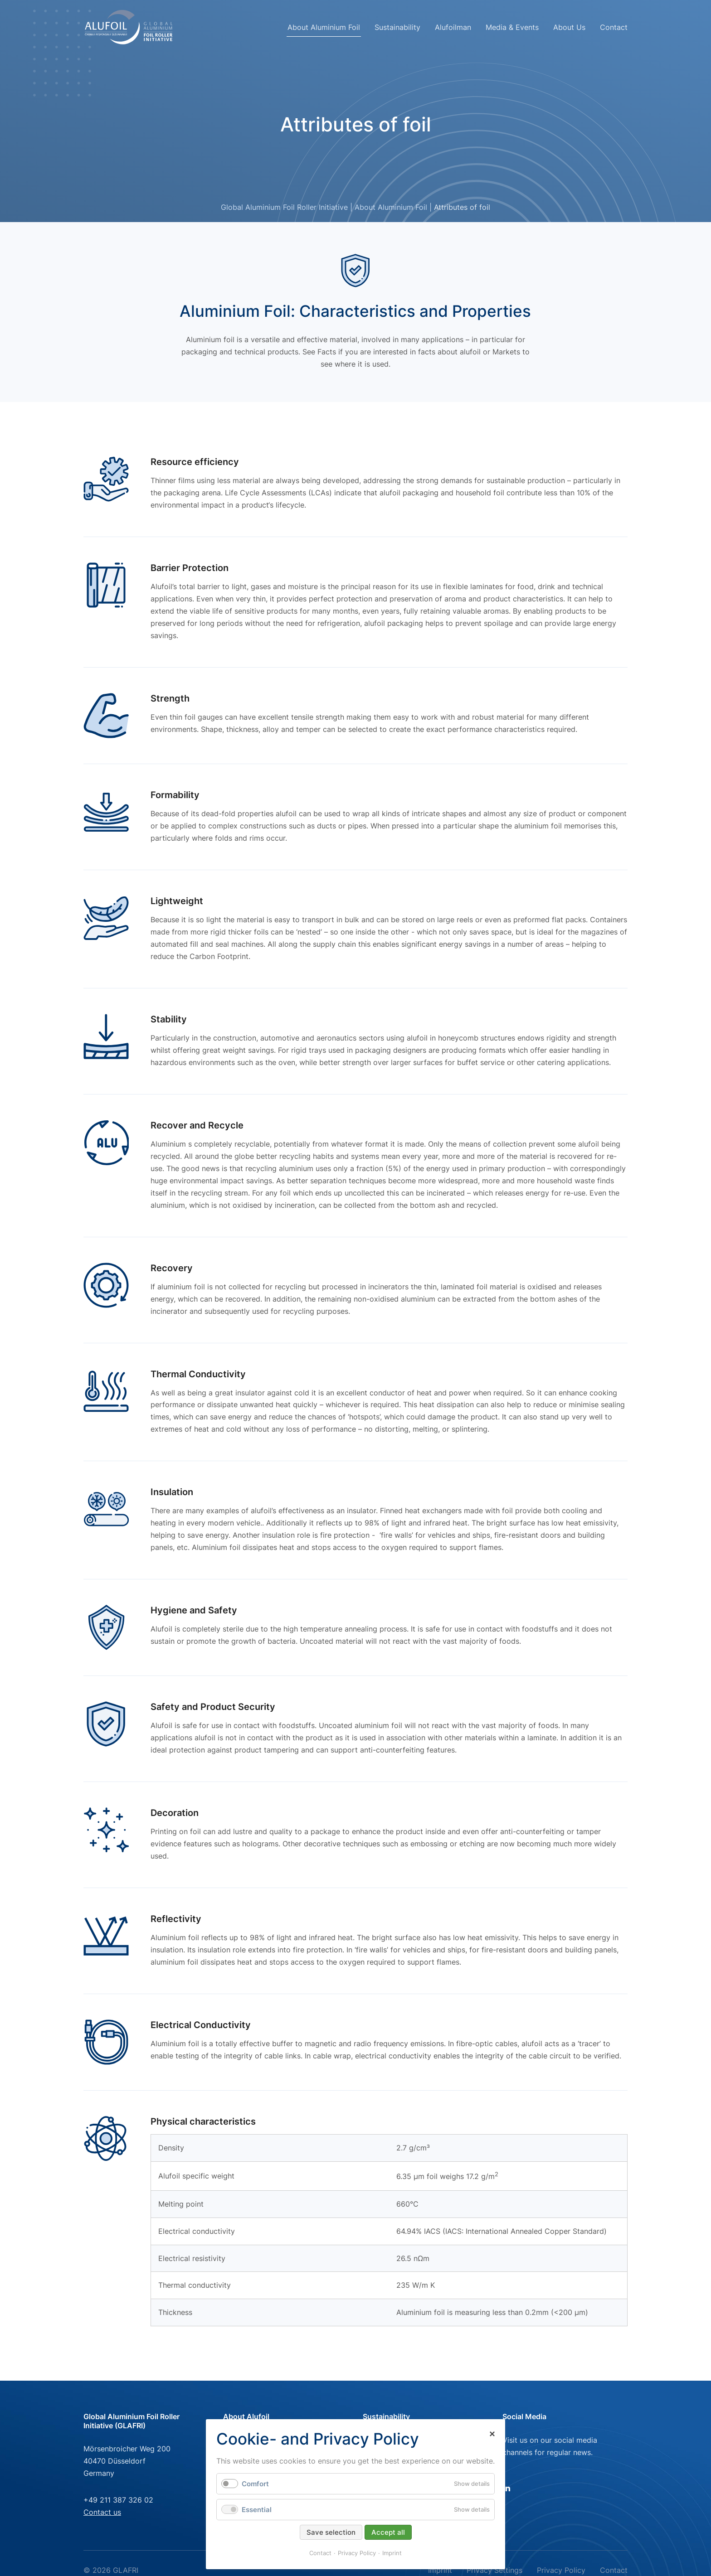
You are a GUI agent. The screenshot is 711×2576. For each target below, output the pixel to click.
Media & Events (512, 27)
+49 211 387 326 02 (118, 2499)
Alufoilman (453, 27)
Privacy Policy (357, 2553)
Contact (614, 27)
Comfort (255, 2483)
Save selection (331, 2532)
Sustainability (397, 27)
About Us (569, 27)
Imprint (392, 2553)
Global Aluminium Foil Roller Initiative (284, 207)
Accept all (388, 2532)
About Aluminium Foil (323, 27)
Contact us (102, 2512)
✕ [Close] (492, 2434)
